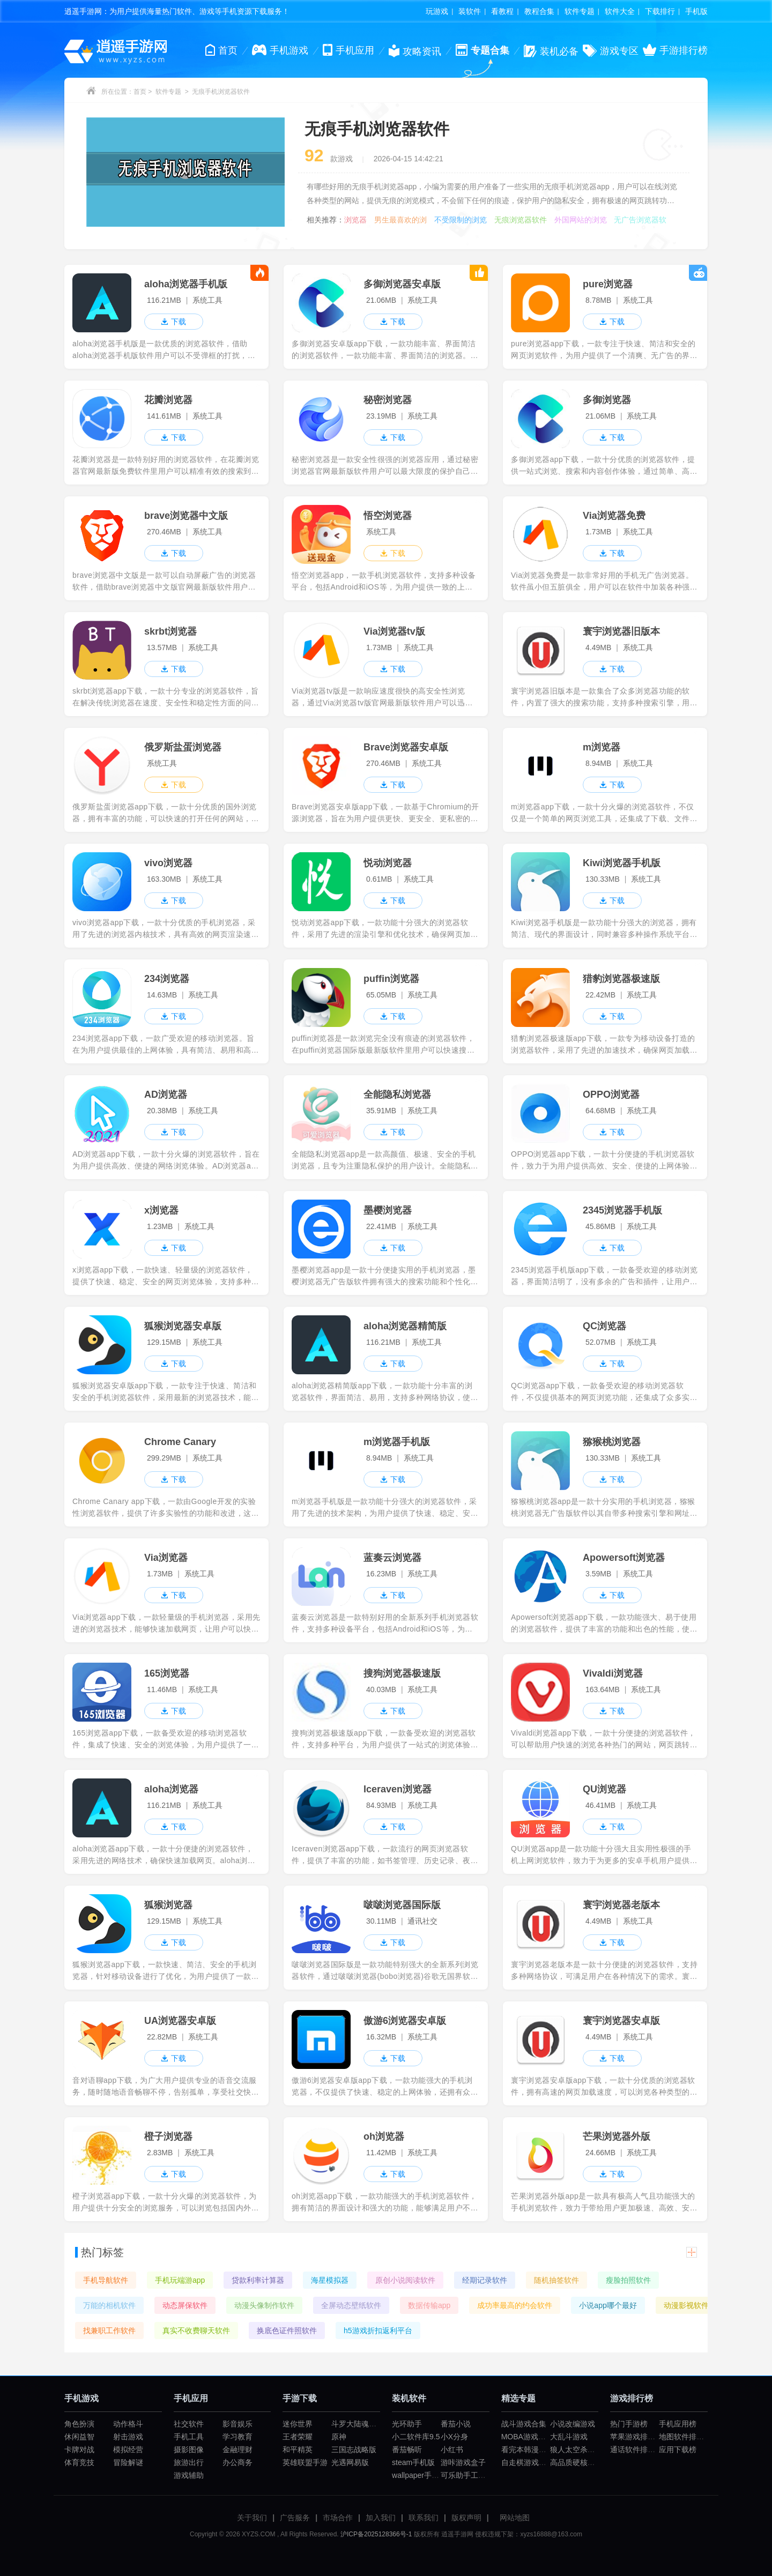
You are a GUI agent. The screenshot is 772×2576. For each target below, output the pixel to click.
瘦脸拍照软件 (628, 2280)
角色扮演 (79, 2423)
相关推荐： (325, 219)
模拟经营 (128, 2449)
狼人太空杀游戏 (576, 2449)
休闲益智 (79, 2436)
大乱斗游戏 (569, 2436)
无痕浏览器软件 (520, 219)
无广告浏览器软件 (640, 219)
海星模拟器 (329, 2280)
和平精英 (298, 2449)
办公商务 (237, 2462)
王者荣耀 (298, 2436)
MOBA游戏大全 (527, 2436)
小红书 (452, 2449)
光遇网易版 (350, 2462)
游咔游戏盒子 (463, 2462)
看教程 (502, 11)
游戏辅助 (189, 2475)
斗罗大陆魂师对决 (361, 2423)
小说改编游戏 (572, 2423)
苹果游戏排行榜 (636, 2436)
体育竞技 (79, 2462)
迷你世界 (298, 2423)
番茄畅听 (407, 2449)
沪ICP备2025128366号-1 (376, 2534)
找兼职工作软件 (109, 2330)
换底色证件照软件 (287, 2330)
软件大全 (620, 11)
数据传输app (429, 2305)
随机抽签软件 (556, 2280)
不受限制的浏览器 (460, 219)
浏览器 (355, 219)
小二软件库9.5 (416, 2436)
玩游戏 (437, 11)
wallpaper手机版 (419, 2475)
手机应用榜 (677, 2423)
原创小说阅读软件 (405, 2280)
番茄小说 (456, 2423)
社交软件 (189, 2423)
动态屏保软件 (184, 2305)
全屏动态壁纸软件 (351, 2305)
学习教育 (237, 2436)
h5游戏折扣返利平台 (378, 2330)
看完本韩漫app (526, 2449)
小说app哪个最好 (607, 2305)
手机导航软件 (105, 2280)
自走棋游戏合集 (527, 2462)
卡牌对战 (79, 2449)
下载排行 (660, 11)
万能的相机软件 (109, 2305)
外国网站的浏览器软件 (580, 219)
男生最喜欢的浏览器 (400, 219)
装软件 (469, 11)
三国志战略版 (353, 2449)
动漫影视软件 (686, 2305)
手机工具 (189, 2436)
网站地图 (515, 2517)
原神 (338, 2436)
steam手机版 (413, 2462)
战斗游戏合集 (523, 2423)
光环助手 (407, 2423)
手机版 (696, 11)
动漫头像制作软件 (264, 2305)
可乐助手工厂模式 (471, 2475)
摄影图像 (189, 2449)
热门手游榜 (629, 2423)
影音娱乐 (237, 2423)
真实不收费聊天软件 (196, 2330)
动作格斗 (128, 2423)
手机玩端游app (180, 2280)
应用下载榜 (677, 2449)
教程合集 (539, 11)
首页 (139, 91)
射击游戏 (128, 2436)
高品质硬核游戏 (576, 2462)
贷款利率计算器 (258, 2280)
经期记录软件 (484, 2280)
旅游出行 (189, 2462)
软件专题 (580, 11)
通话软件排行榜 (636, 2449)
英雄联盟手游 (305, 2462)
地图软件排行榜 (685, 2436)
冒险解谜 (128, 2462)
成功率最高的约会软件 (514, 2305)
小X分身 (454, 2436)
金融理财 (237, 2449)
